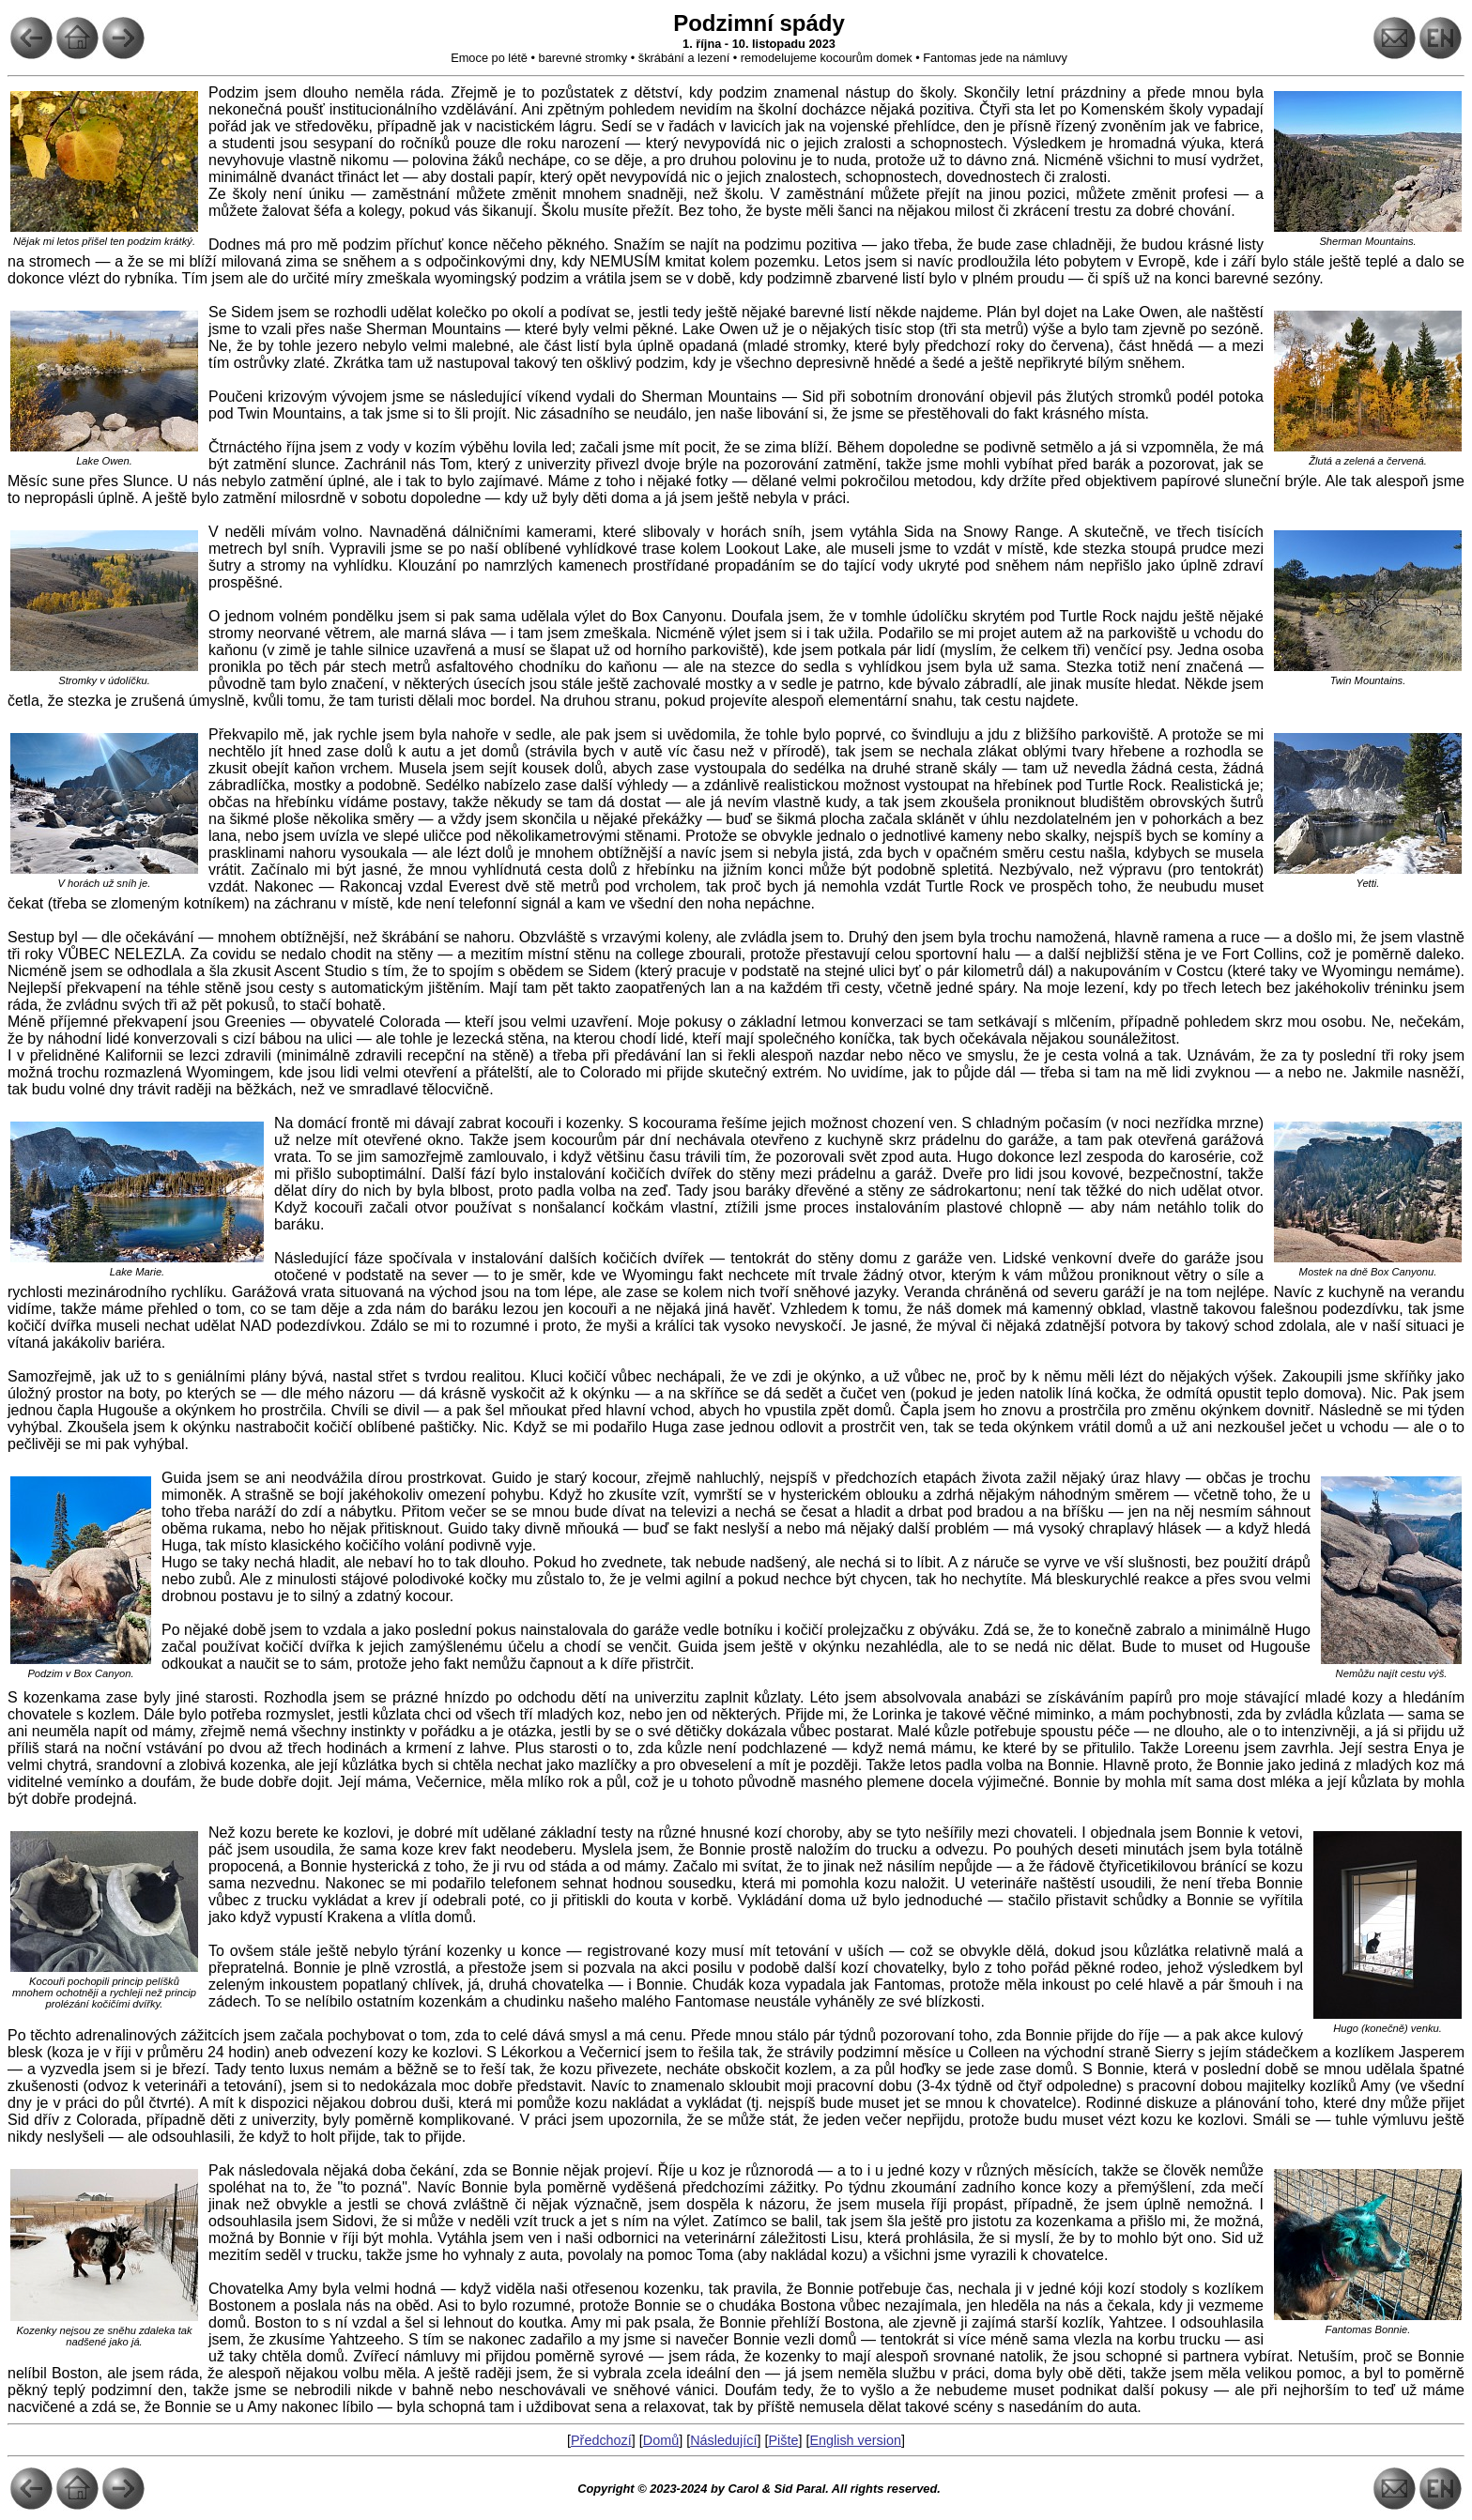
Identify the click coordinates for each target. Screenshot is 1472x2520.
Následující (723, 2440)
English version (855, 2440)
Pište (783, 2440)
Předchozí (601, 2440)
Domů (661, 2440)
